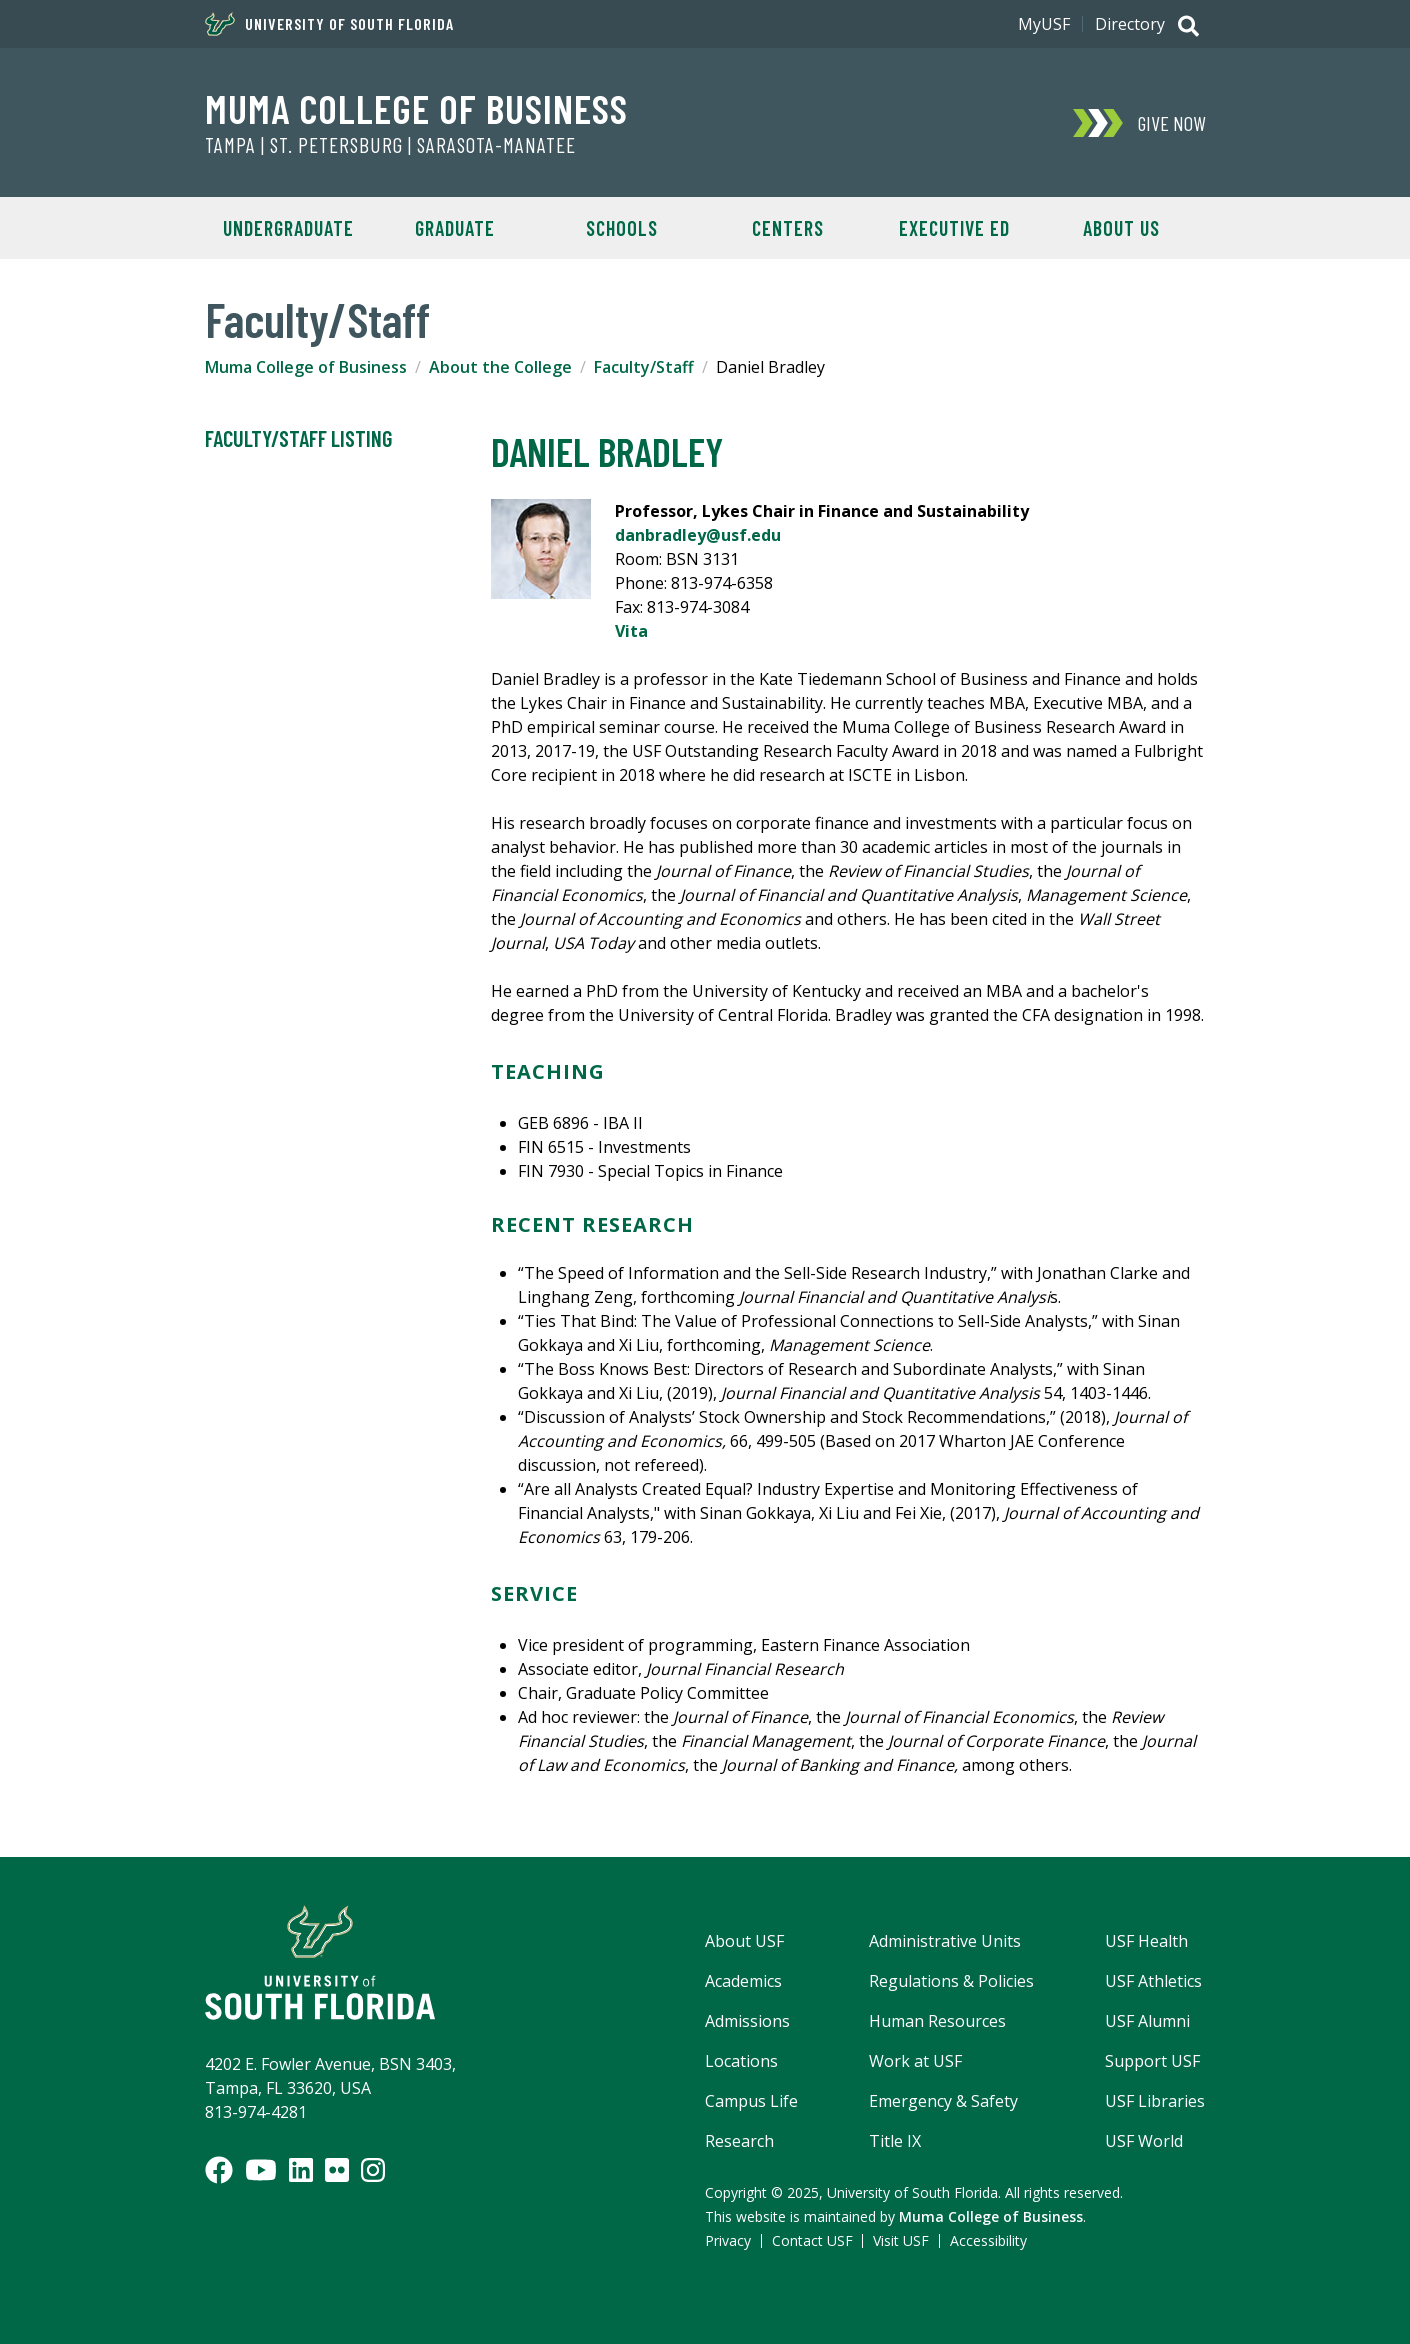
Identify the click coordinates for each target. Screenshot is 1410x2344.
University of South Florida (329, 24)
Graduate (455, 228)
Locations (741, 2061)
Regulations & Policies (951, 1981)
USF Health (1146, 1941)
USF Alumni (1147, 2021)
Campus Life (751, 2101)
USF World (1144, 2141)
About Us (1121, 228)
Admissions (747, 2021)
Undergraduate (288, 228)
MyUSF (1044, 24)
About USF (744, 1941)
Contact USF (812, 2240)
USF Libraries (1155, 2101)
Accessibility (988, 2240)
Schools (622, 228)
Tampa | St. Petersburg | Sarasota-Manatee (390, 145)
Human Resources (937, 2021)
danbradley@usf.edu (698, 535)
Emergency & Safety (943, 2101)
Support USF (1152, 2061)
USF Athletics (1153, 1981)
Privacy (728, 2240)
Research (739, 2141)
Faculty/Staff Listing (298, 439)
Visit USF (901, 2240)
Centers (788, 228)
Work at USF (915, 2061)
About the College (500, 367)
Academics (743, 1981)
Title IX (895, 2141)
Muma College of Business (416, 108)
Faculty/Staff (644, 367)
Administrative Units (945, 1941)
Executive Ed (954, 228)
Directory (1130, 24)
